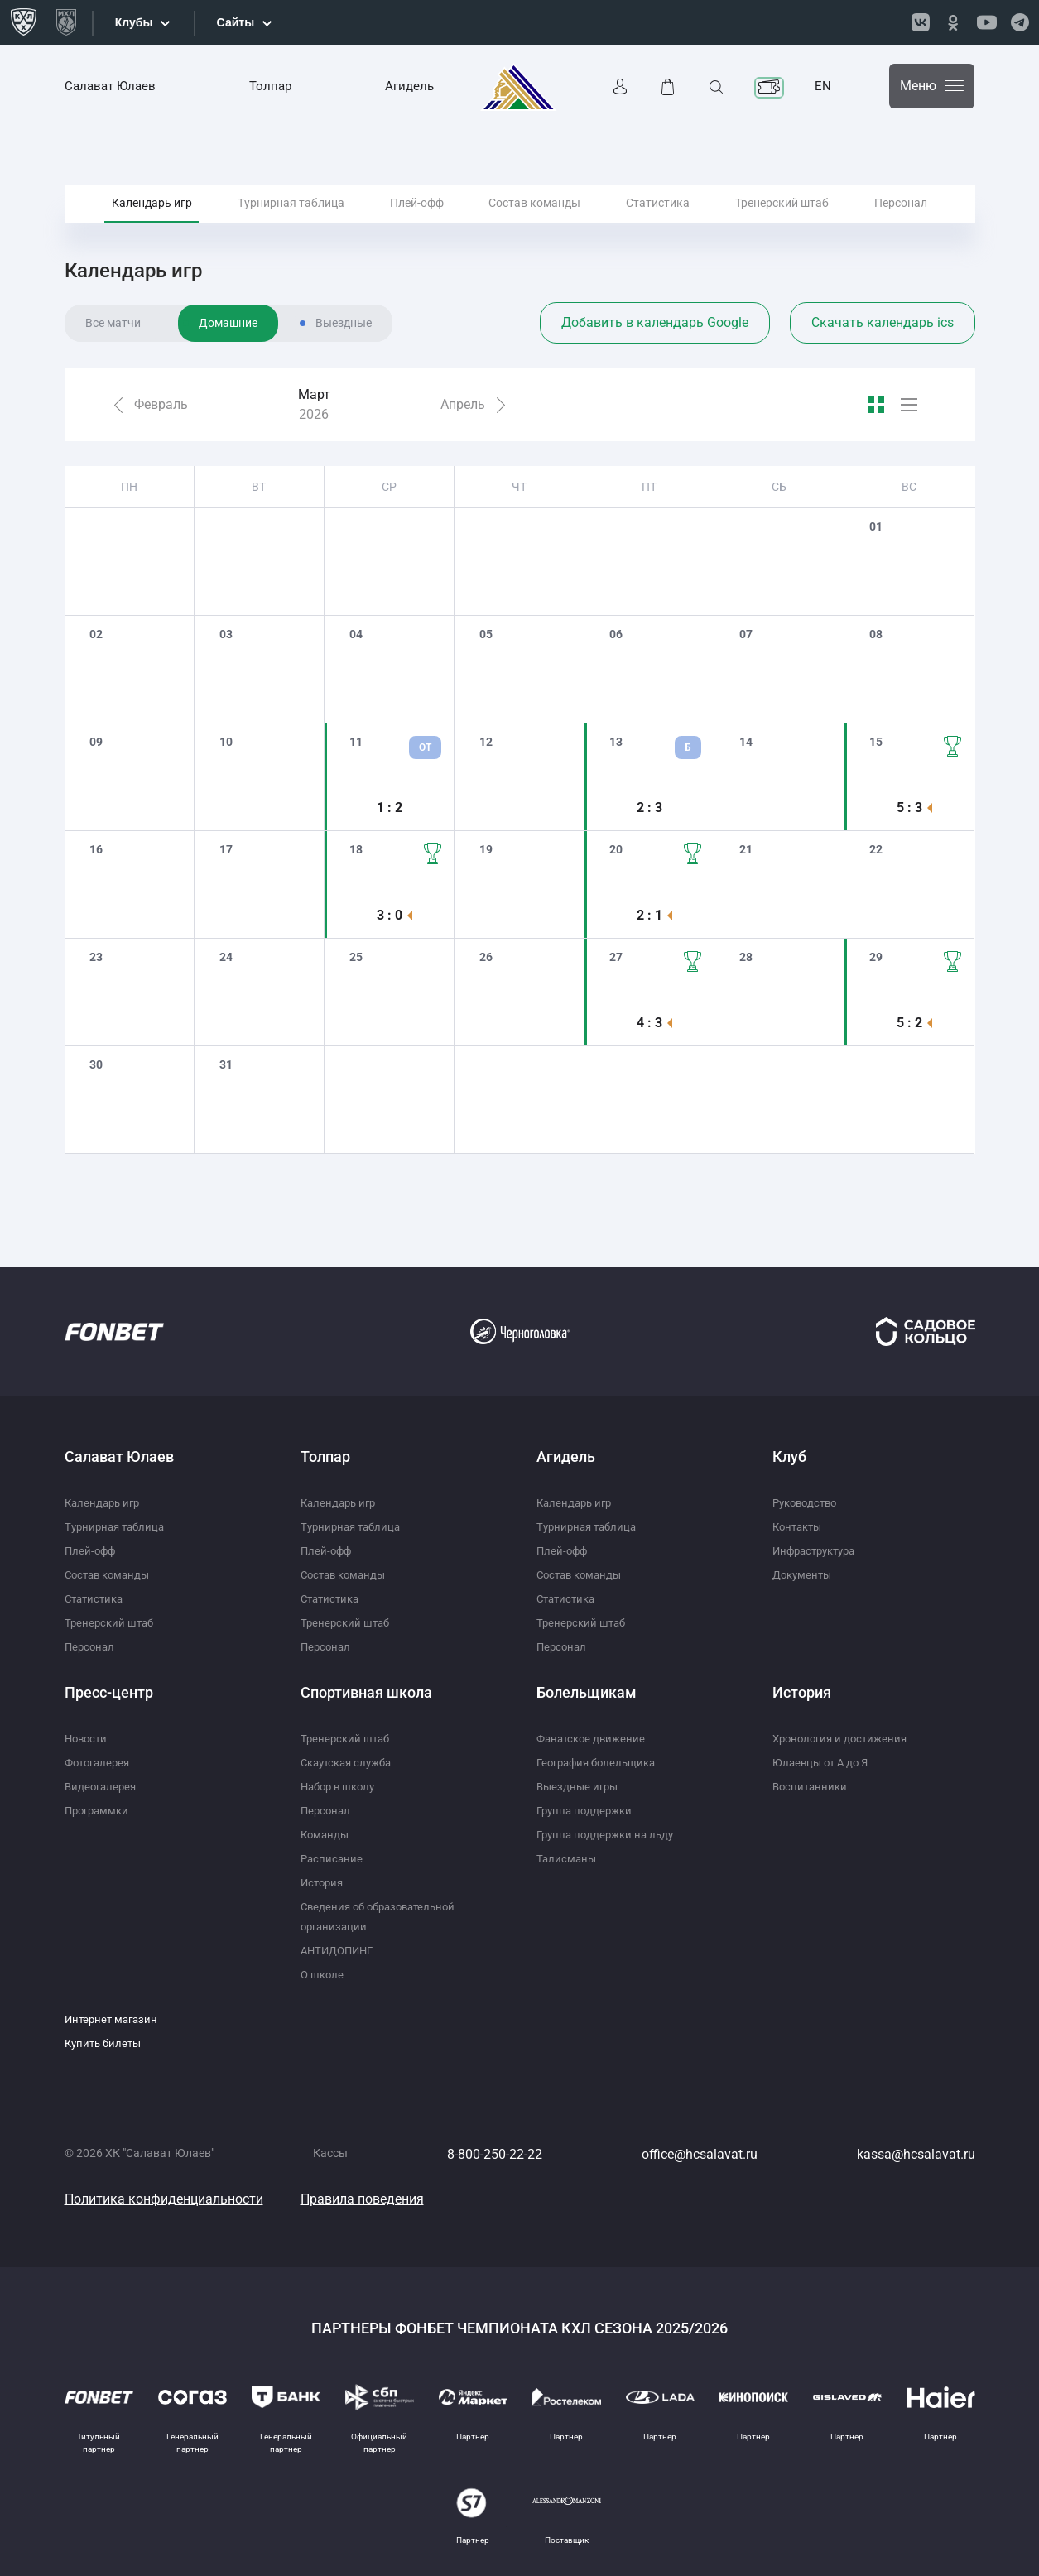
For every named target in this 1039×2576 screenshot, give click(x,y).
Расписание (333, 1858)
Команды (326, 1834)
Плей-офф (417, 222)
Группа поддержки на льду (609, 1834)
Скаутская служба (351, 1762)
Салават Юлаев (110, 86)
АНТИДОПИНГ (340, 1950)
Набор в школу (341, 1786)
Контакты (799, 1526)
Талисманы (567, 1858)
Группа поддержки (587, 1810)
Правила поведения (362, 2199)
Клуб (789, 1456)
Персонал (900, 222)
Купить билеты (106, 2043)
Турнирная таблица (291, 222)
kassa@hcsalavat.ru (916, 2154)
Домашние (228, 366)
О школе (323, 1974)
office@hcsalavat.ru (700, 2154)
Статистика (658, 222)
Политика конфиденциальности (164, 2199)
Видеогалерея (103, 1786)
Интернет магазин (114, 2019)
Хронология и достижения (844, 1738)
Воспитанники (811, 1786)
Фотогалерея (100, 1762)
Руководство (808, 1502)
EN (823, 86)
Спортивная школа (366, 1692)
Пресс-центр (109, 1692)
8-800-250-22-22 (494, 2154)
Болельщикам (586, 1692)
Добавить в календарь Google (654, 366)
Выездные (343, 366)
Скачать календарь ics (882, 366)
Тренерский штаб (782, 222)
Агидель (409, 86)
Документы (804, 1574)
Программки (99, 1810)
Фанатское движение (594, 1738)
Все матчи (113, 366)
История (324, 1882)
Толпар (270, 86)
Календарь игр (152, 222)
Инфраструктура (818, 1550)
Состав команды (534, 222)
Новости (88, 1738)
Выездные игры (579, 1786)
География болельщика (601, 1762)
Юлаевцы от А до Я (823, 1762)
